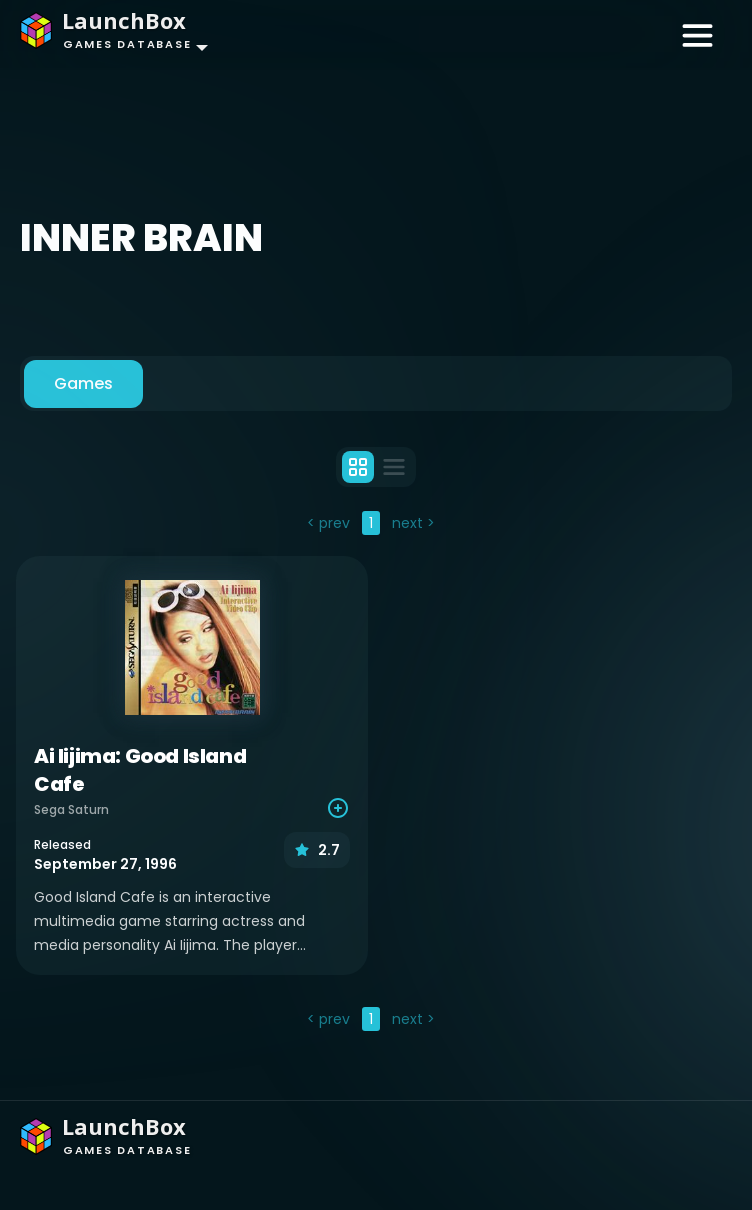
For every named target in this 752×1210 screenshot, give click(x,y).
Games (83, 383)
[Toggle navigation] (697, 34)
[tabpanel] (376, 773)
